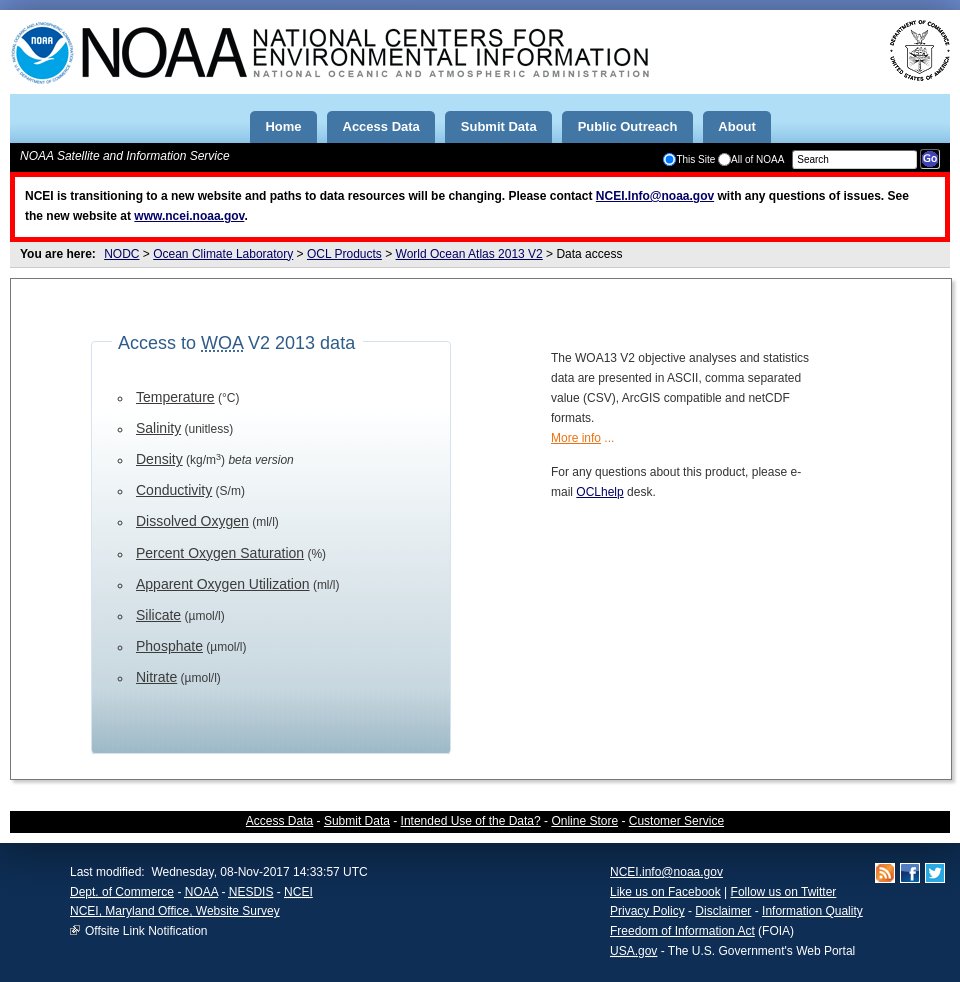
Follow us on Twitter (784, 892)
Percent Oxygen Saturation (220, 553)
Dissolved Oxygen (192, 521)
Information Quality (812, 911)
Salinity (158, 428)
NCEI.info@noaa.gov (666, 872)
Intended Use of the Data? (471, 821)
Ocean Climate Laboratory (223, 254)
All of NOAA (751, 159)
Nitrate (156, 677)
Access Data (279, 821)
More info (576, 438)
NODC (121, 254)
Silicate (158, 615)
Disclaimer (723, 911)
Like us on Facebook (665, 892)
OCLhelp (599, 492)
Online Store (584, 821)
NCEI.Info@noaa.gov (655, 196)
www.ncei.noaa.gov (189, 216)
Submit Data (357, 821)
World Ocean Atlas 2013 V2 (469, 254)
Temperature (175, 397)
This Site (689, 159)
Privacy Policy (647, 911)
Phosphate (169, 646)
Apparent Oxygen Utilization (223, 584)
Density (159, 459)
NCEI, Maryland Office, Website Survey (175, 911)
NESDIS (251, 892)
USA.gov (633, 951)
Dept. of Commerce (122, 892)
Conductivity (174, 490)
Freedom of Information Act (682, 931)
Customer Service (676, 821)
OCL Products (344, 254)
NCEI (298, 892)
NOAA (201, 892)
